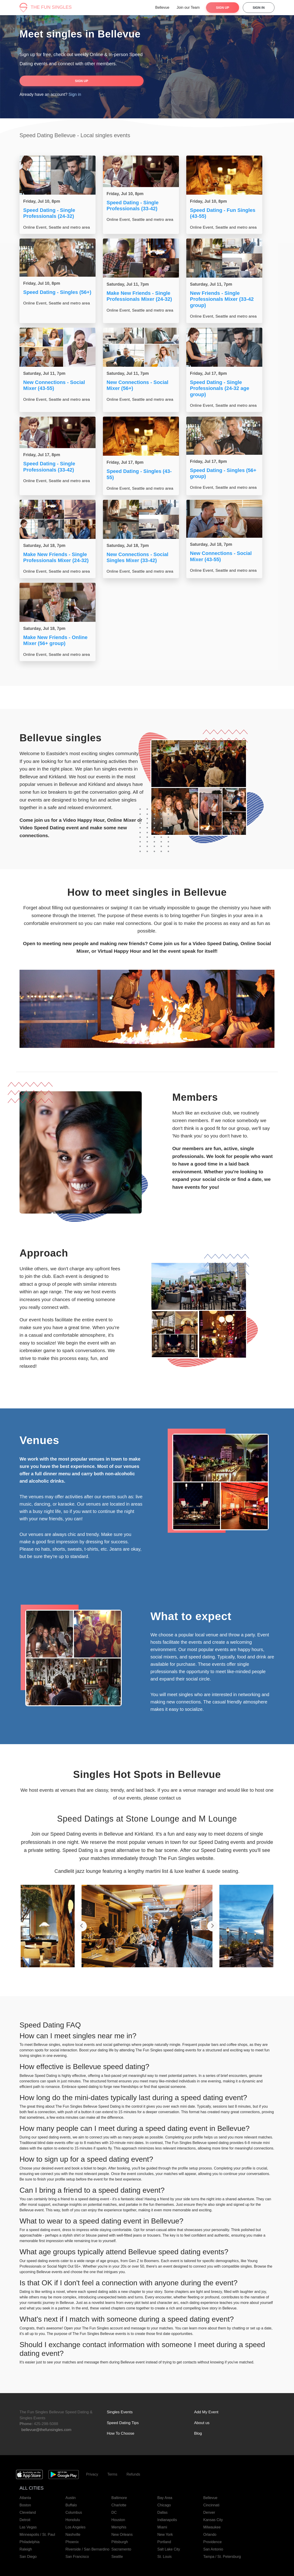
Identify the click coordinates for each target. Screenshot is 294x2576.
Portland (164, 2542)
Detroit (25, 2520)
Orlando (209, 2534)
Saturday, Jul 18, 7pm (44, 545)
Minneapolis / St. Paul (37, 2534)
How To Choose (120, 2433)
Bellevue (162, 7)
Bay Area (164, 2498)
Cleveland (28, 2512)
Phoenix (72, 2542)
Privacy (92, 2474)
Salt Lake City (168, 2549)
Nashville (72, 2534)
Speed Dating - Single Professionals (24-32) (49, 213)
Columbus (73, 2512)
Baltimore (119, 2498)
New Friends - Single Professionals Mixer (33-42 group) (222, 299)
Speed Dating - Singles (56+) (57, 292)
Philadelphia (30, 2542)
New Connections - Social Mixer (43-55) (54, 385)
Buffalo (71, 2505)
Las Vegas (28, 2527)
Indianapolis (167, 2520)
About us (201, 2423)
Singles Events (120, 2412)
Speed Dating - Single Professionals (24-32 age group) (219, 388)
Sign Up (222, 7)
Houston (118, 2520)
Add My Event (206, 2412)
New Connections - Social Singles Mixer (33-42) (137, 557)
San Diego (28, 2557)
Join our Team (188, 7)
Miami (162, 2527)
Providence (212, 2542)
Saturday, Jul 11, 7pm (128, 284)
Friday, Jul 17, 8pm (208, 373)
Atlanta (25, 2498)
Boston (25, 2505)
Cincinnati (211, 2505)
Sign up (81, 81)
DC (114, 2512)
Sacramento (121, 2549)
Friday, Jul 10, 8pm (41, 201)
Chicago (164, 2505)
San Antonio (213, 2549)
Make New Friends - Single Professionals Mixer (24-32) (139, 296)
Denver (209, 2512)
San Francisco (77, 2557)
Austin (70, 2498)
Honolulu (72, 2520)
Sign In (259, 7)
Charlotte (118, 2505)
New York (165, 2534)
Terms (112, 2474)
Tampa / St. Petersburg (222, 2557)
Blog (198, 2433)
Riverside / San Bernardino (87, 2549)
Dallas (162, 2512)
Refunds (133, 2474)
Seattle (117, 2557)
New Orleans (122, 2534)
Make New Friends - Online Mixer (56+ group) (55, 640)
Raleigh (26, 2549)
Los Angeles (75, 2527)
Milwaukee (212, 2527)
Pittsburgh (119, 2542)
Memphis (118, 2527)
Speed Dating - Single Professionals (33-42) (132, 205)
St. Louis (164, 2557)
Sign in (74, 94)
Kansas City (213, 2520)
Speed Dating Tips (123, 2423)
